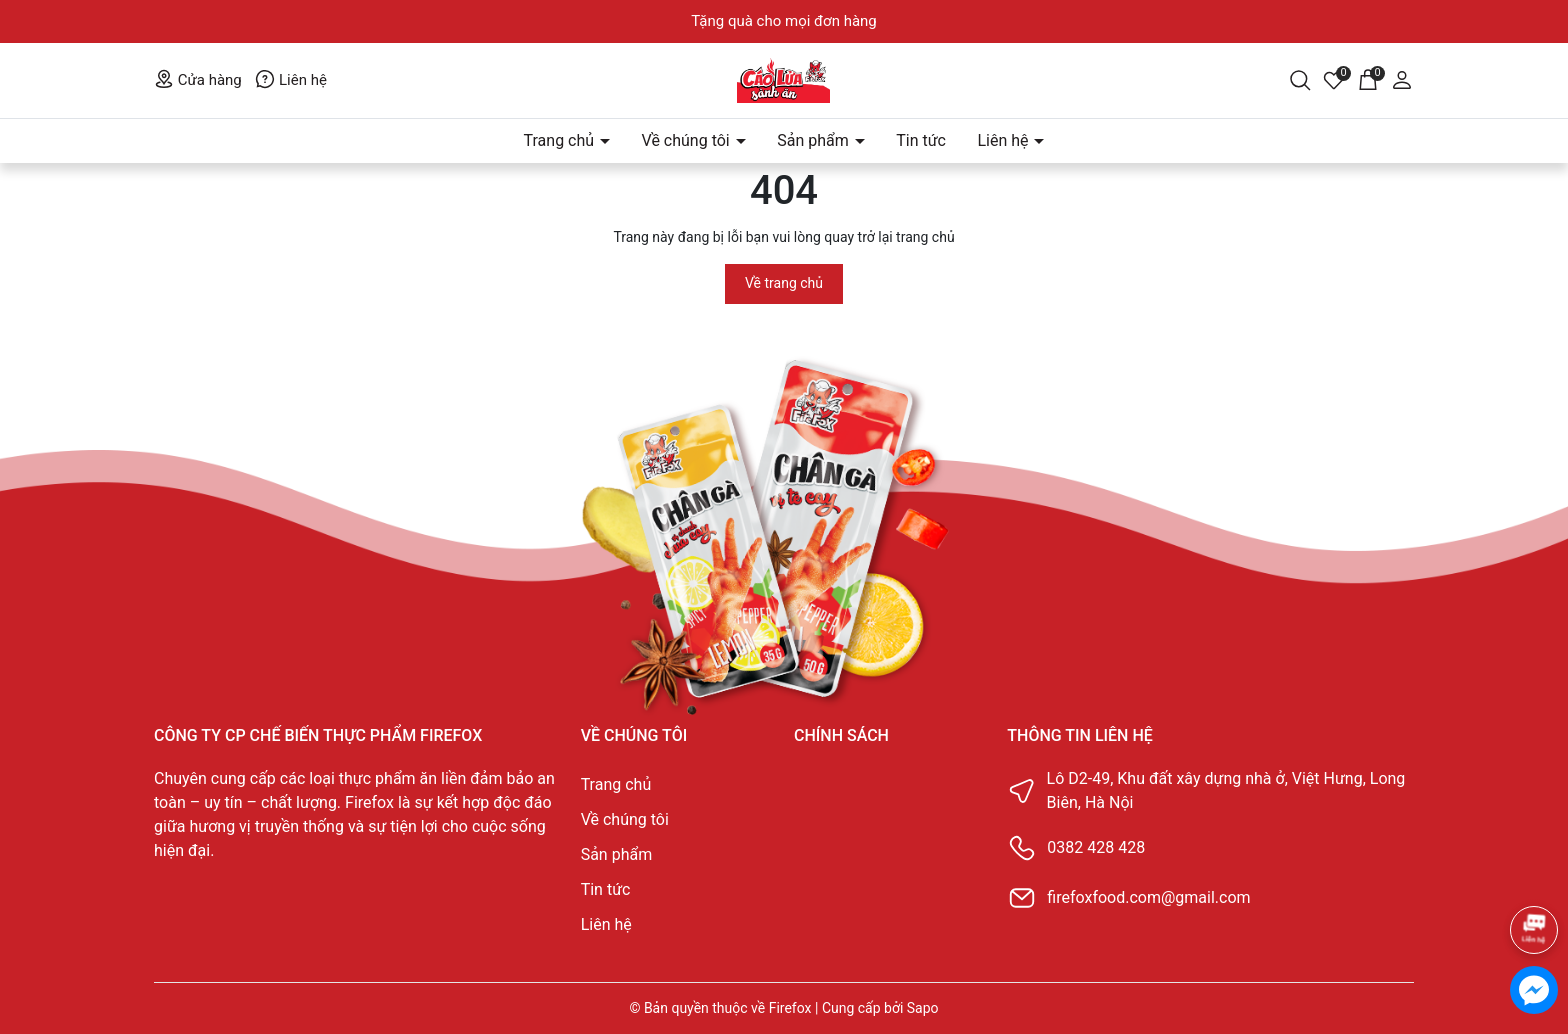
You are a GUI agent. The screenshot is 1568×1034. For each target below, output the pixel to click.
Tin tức (921, 140)
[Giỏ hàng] (1368, 79)
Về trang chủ (784, 283)
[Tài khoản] (1402, 79)
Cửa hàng (198, 80)
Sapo (923, 1008)
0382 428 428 (1096, 847)
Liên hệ (291, 80)
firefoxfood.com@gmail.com (1148, 897)
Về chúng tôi (688, 140)
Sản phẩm (815, 140)
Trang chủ (561, 140)
